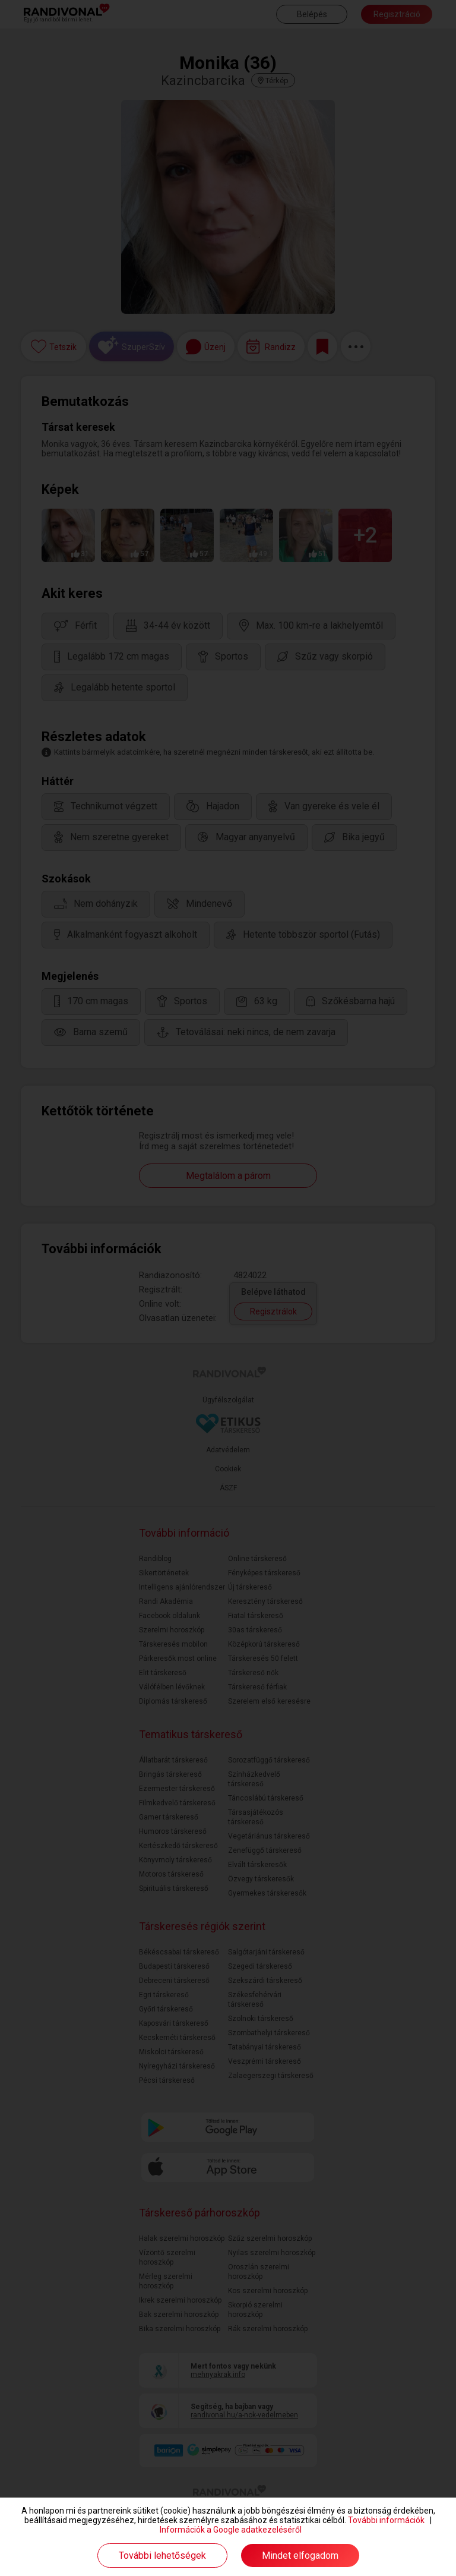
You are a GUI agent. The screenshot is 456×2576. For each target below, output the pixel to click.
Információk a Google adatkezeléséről (231, 2529)
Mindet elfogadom (300, 2555)
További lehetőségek (162, 2555)
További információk (386, 2520)
